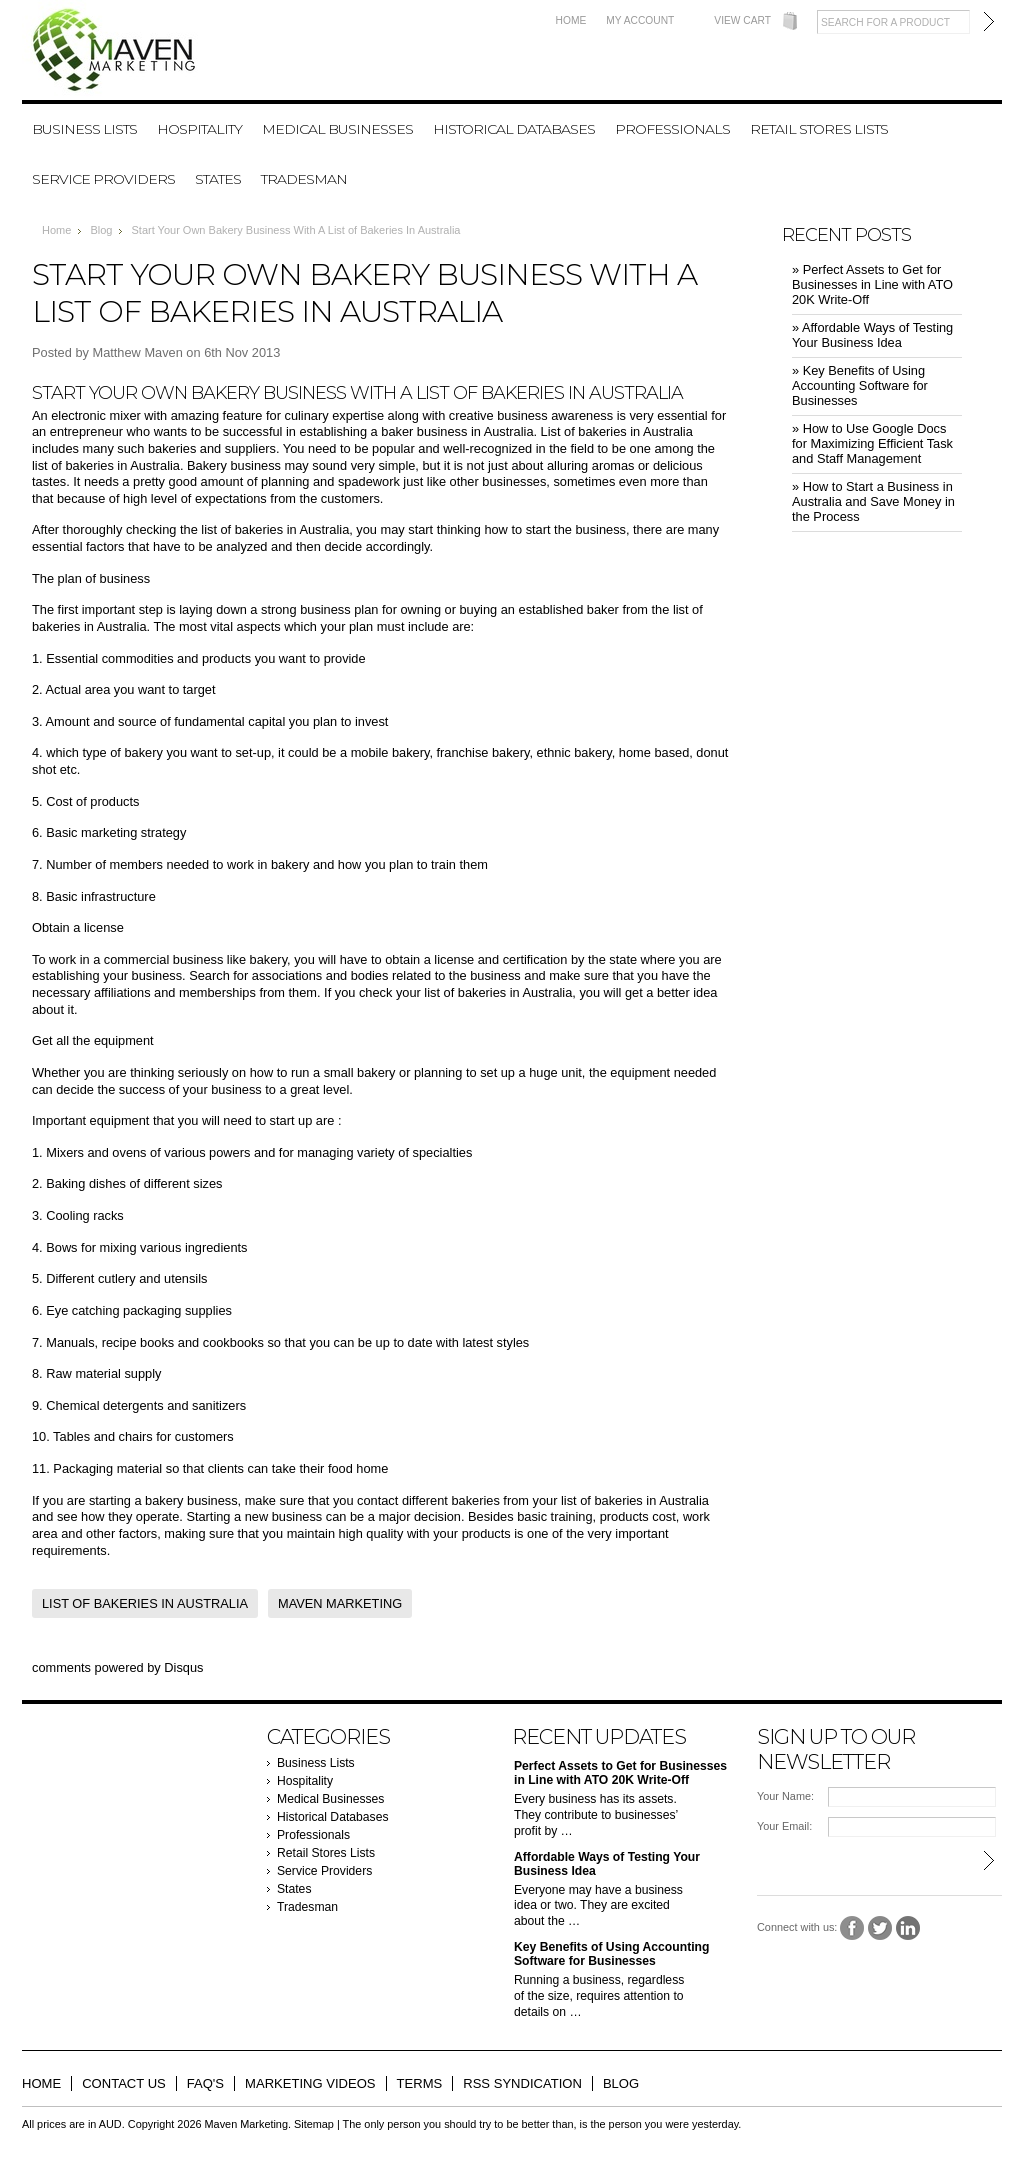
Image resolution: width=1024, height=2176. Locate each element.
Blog (101, 230)
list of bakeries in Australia (635, 1500)
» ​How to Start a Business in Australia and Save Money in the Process (873, 501)
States (218, 179)
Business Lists (84, 129)
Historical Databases (514, 129)
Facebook (852, 1928)
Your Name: (785, 1796)
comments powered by (117, 1667)
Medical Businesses (337, 129)
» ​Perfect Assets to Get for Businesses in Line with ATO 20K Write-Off (872, 284)
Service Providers (103, 179)
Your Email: (784, 1826)
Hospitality (199, 129)
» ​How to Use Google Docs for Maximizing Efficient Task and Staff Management (872, 443)
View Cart (742, 20)
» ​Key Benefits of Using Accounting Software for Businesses (860, 385)
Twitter (880, 1928)
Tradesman (304, 179)
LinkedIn (908, 1928)
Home (571, 20)
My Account (640, 20)
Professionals (672, 129)
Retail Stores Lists (819, 129)
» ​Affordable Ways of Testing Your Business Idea (872, 335)
